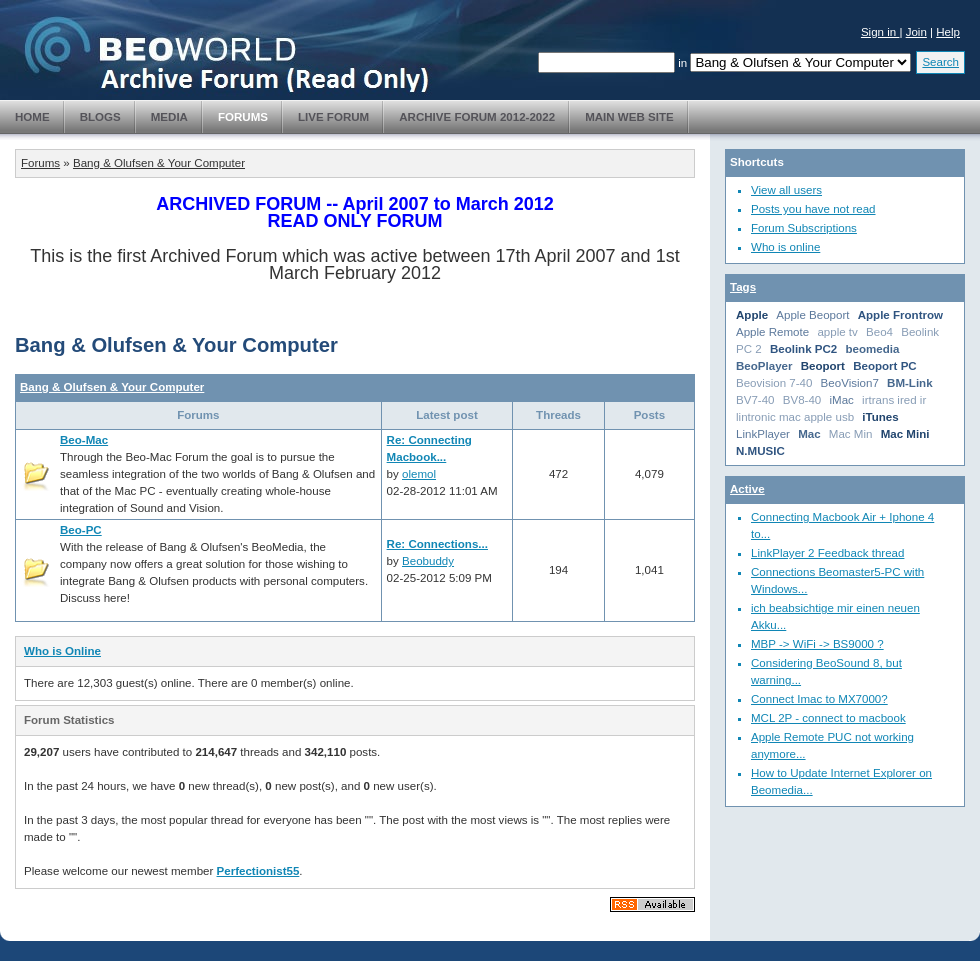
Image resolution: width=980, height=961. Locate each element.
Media (169, 117)
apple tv (837, 332)
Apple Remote (772, 332)
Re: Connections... (437, 544)
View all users (786, 190)
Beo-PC (81, 530)
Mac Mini (905, 434)
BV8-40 (802, 400)
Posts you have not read (813, 209)
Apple (752, 315)
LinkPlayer (763, 434)
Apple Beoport (812, 315)
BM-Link (910, 383)
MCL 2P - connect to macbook (828, 718)
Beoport (823, 366)
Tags (743, 287)
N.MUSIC (760, 451)
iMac (841, 400)
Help (948, 32)
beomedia (873, 349)
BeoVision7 (850, 383)
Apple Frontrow (900, 315)
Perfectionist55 (258, 871)
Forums (243, 117)
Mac (809, 434)
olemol (419, 474)
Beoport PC (885, 366)
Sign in (880, 32)
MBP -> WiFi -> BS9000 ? (817, 644)
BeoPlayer (764, 366)
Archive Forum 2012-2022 (477, 117)
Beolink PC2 (803, 349)
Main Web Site (629, 117)
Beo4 (879, 332)
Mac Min (851, 434)
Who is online (785, 247)
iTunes (880, 417)
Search (940, 62)
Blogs (100, 117)
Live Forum (333, 117)
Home (32, 117)
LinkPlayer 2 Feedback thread (827, 553)
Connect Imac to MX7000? (819, 699)
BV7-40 (755, 400)
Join (916, 32)
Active (747, 489)
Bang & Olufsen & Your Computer (159, 163)
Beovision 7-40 (774, 383)
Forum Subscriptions (804, 228)
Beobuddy (428, 561)
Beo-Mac (84, 440)
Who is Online (62, 651)
